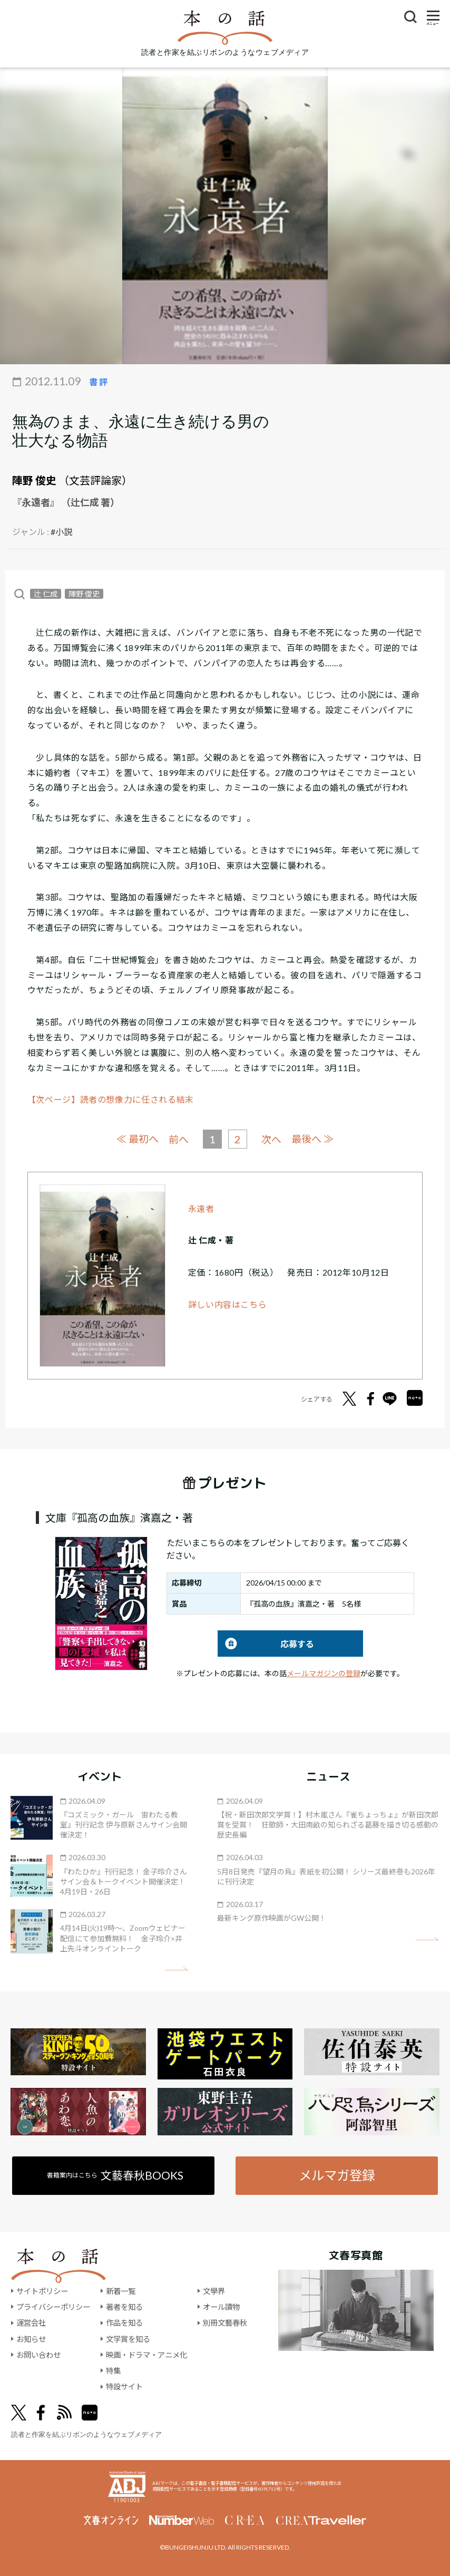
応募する (266, 1644)
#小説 (61, 532)
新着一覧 (120, 2291)
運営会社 (31, 2322)
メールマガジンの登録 (323, 1673)
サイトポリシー (42, 2291)
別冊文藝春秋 (225, 2322)
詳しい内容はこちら (227, 1304)
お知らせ (31, 2339)
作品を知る (124, 2322)
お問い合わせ (38, 2354)
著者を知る (124, 2306)
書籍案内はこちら (115, 2175)
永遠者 (201, 1208)
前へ (179, 1139)
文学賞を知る (128, 2339)
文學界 (214, 2291)
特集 (113, 2370)
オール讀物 (221, 2306)
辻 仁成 (45, 593)
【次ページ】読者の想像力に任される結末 (110, 1099)
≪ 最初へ (137, 1139)
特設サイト (124, 2386)
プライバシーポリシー (53, 2306)
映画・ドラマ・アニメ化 (146, 2354)
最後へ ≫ (312, 1139)
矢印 (176, 1969)
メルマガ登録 (337, 2175)
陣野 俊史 (34, 480)
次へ (271, 1139)
